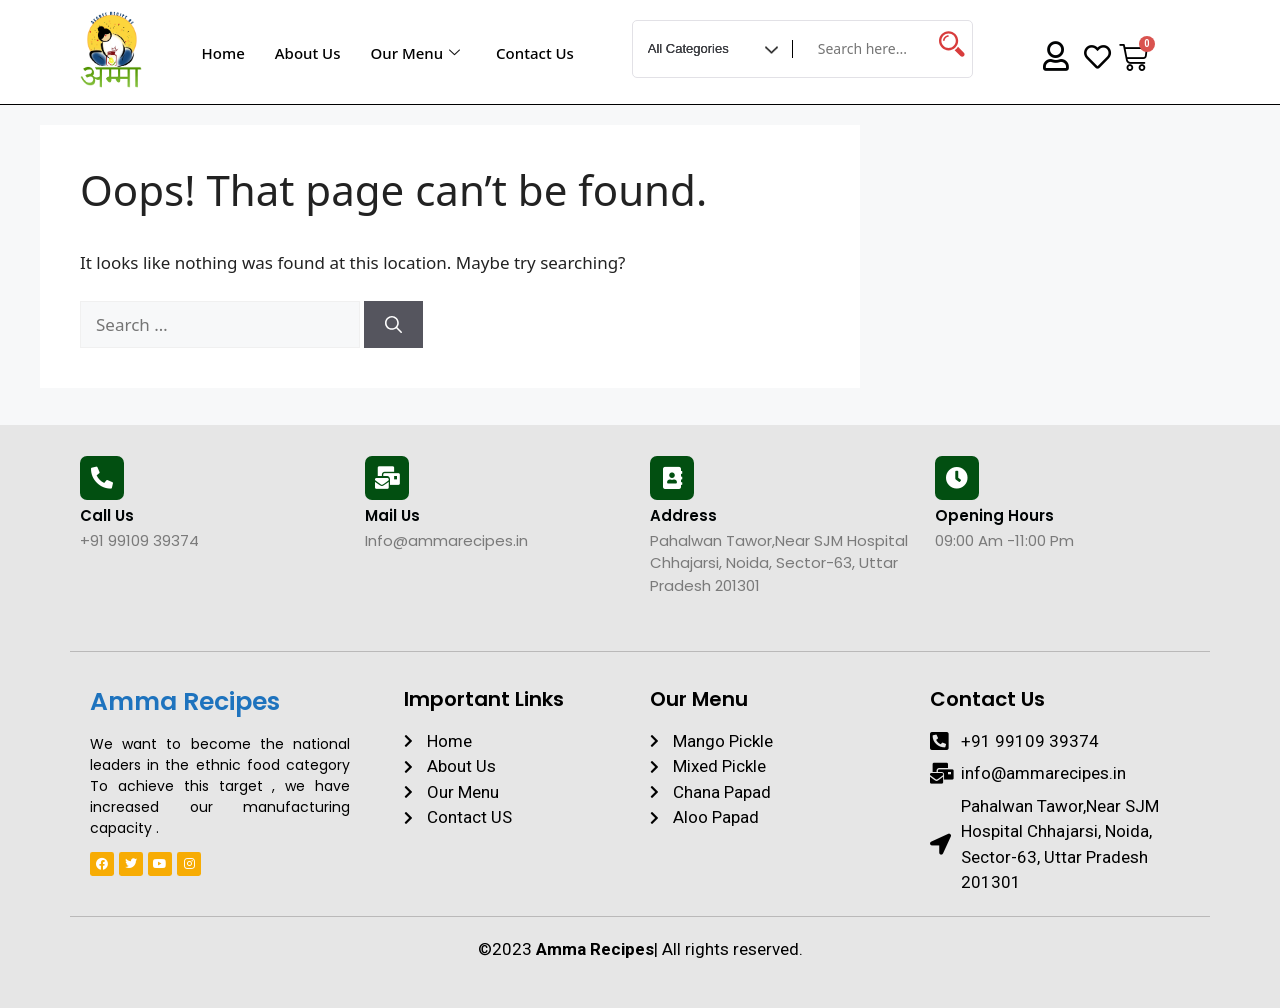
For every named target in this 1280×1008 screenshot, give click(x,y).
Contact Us (535, 53)
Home (223, 53)
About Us (308, 53)
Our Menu (415, 53)
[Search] (393, 325)
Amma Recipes (185, 701)
